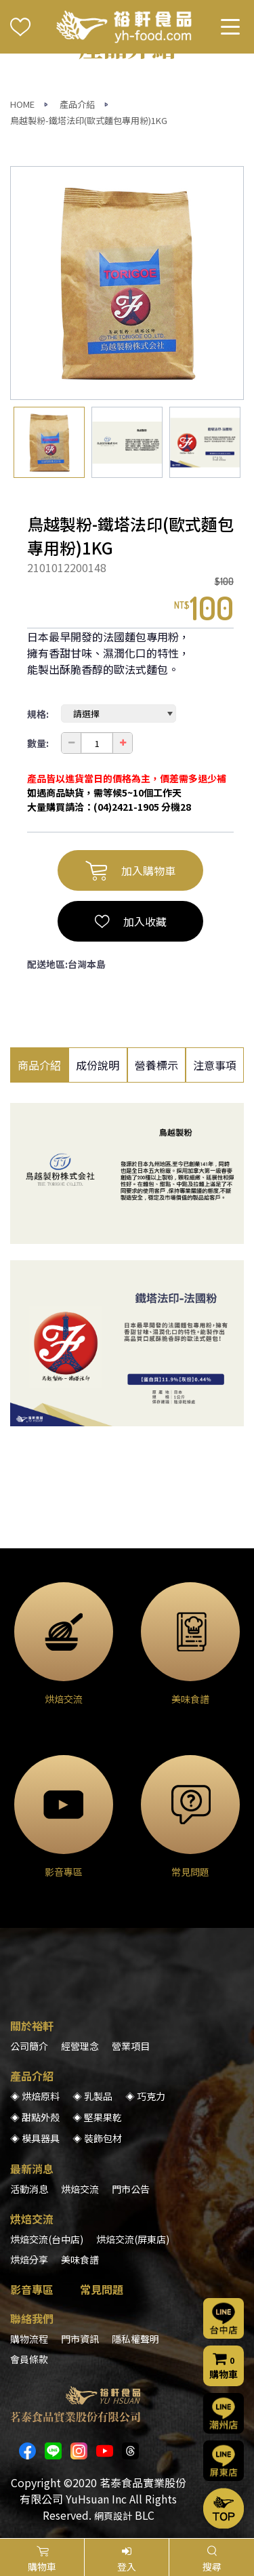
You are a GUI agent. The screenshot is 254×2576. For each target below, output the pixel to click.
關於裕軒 (32, 2025)
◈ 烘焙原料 (35, 2096)
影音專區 (32, 2289)
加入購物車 (130, 870)
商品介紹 (39, 1065)
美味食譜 (80, 2259)
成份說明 (97, 1065)
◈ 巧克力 (145, 2096)
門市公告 (131, 2189)
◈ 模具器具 (35, 2138)
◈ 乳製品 (92, 2096)
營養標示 (156, 1065)
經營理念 (80, 2046)
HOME (22, 104)
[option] (127, 283)
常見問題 (101, 2289)
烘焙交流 (80, 2189)
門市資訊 (80, 2339)
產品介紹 (77, 104)
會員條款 (29, 2359)
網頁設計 (113, 2515)
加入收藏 (131, 921)
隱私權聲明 (135, 2339)
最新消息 (32, 2168)
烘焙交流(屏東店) (132, 2239)
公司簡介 (29, 2046)
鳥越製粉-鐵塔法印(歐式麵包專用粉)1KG (88, 120)
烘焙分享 (29, 2259)
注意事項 (214, 1065)
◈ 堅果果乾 (97, 2117)
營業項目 (131, 2046)
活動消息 (29, 2189)
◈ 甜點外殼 (35, 2117)
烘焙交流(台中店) (46, 2239)
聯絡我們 (32, 2318)
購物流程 (29, 2339)
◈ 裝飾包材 (97, 2138)
